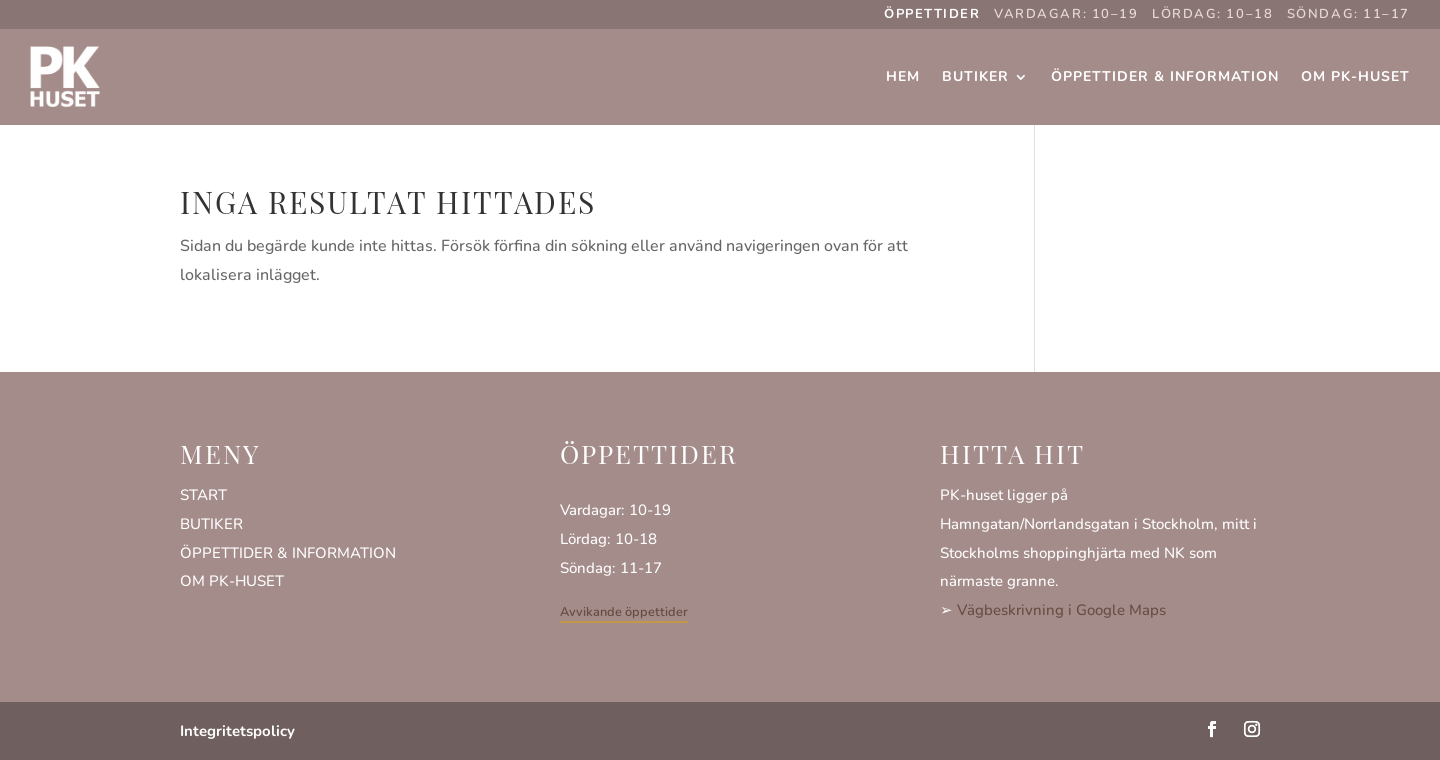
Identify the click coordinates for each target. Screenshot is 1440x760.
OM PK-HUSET (232, 581)
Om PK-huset (1355, 76)
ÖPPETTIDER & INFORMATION (288, 553)
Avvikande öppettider (624, 612)
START (203, 495)
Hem (903, 76)
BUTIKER (211, 524)
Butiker (975, 76)
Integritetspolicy (237, 731)
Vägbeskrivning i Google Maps (1061, 610)
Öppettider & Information (1165, 76)
